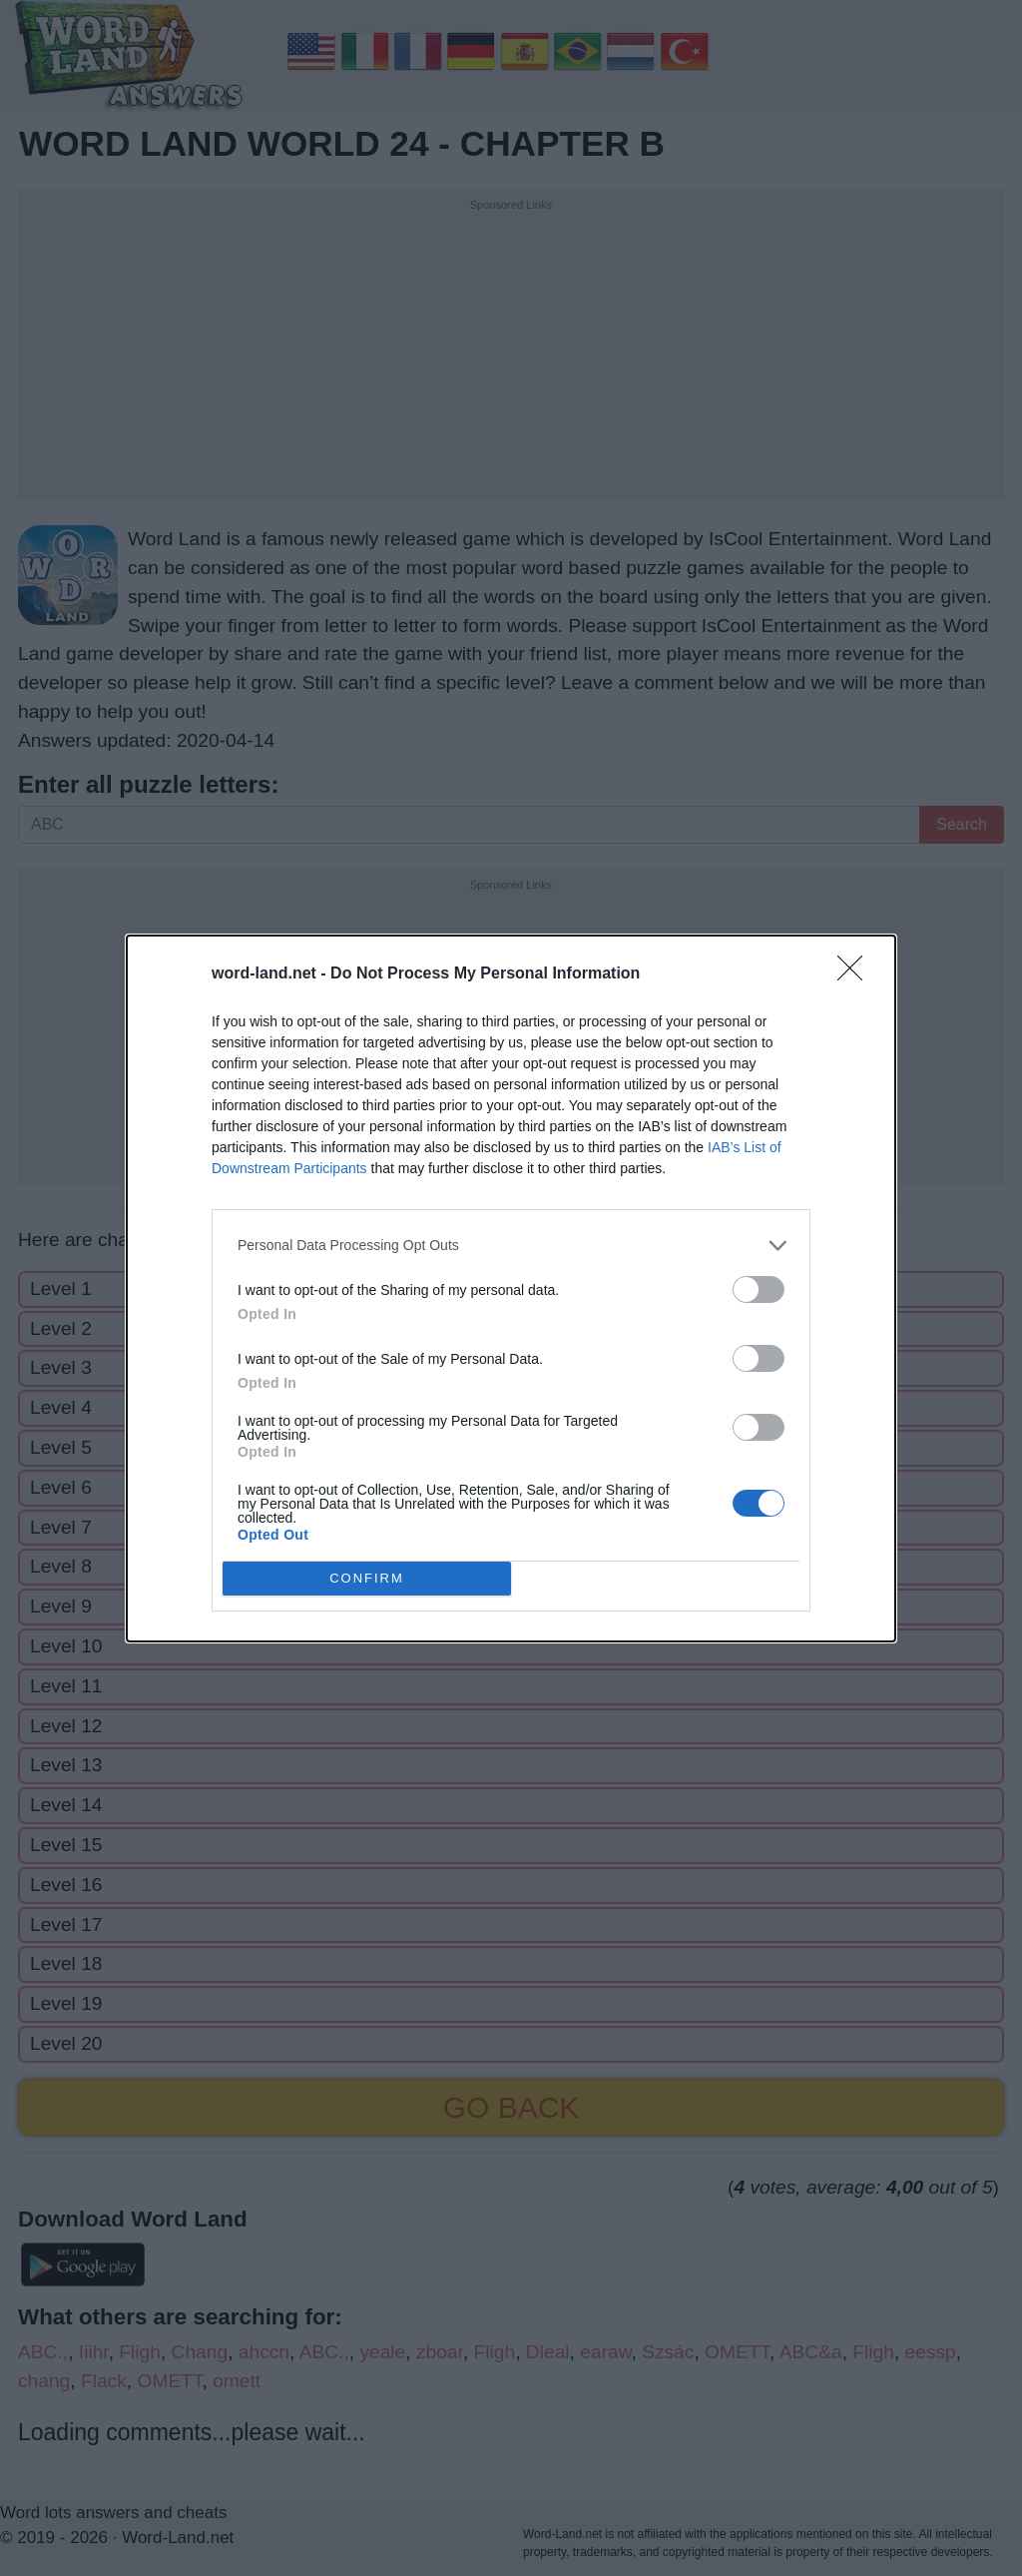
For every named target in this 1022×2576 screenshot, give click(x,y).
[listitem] (511, 1245)
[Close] (856, 974)
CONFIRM (366, 1577)
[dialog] (511, 1288)
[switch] (758, 1289)
